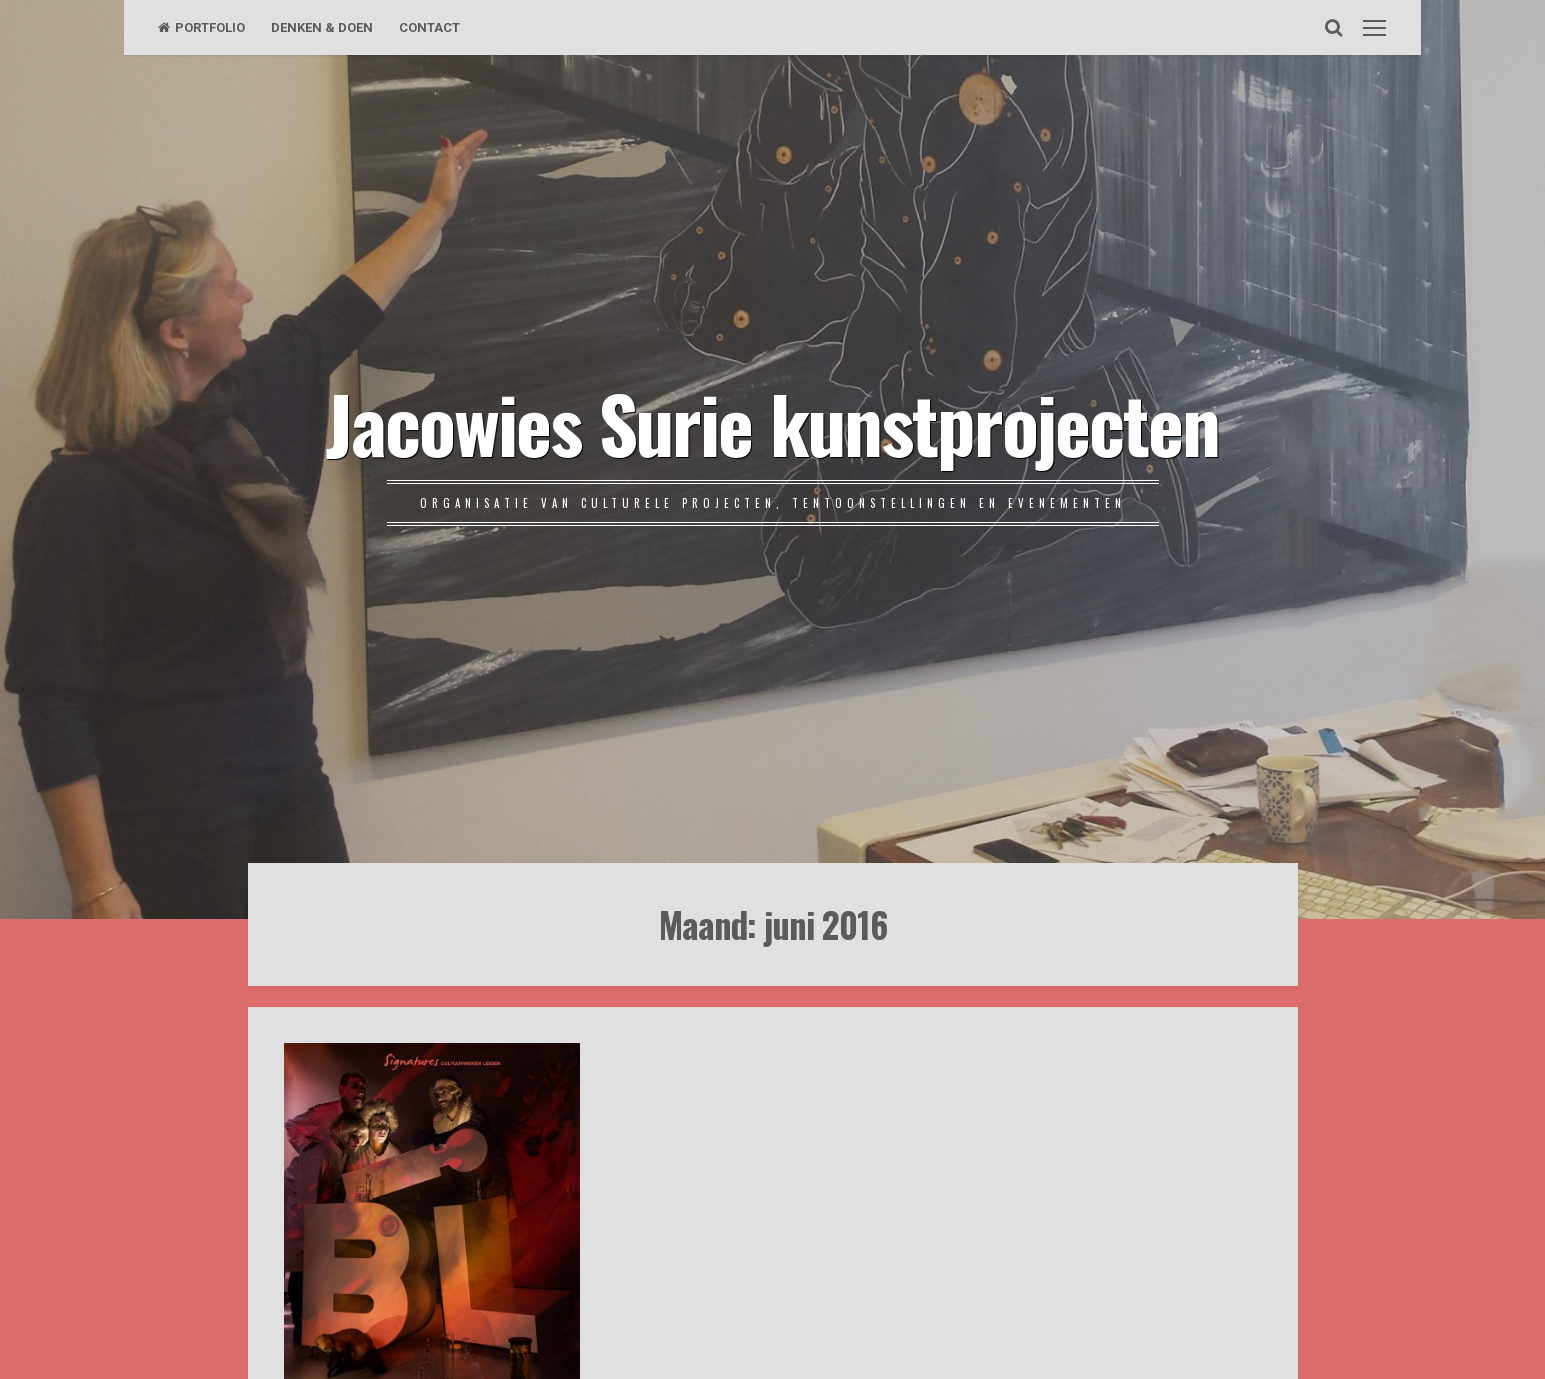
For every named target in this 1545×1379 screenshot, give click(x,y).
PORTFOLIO (201, 27)
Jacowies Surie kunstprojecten (772, 422)
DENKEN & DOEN (322, 27)
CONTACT (429, 27)
